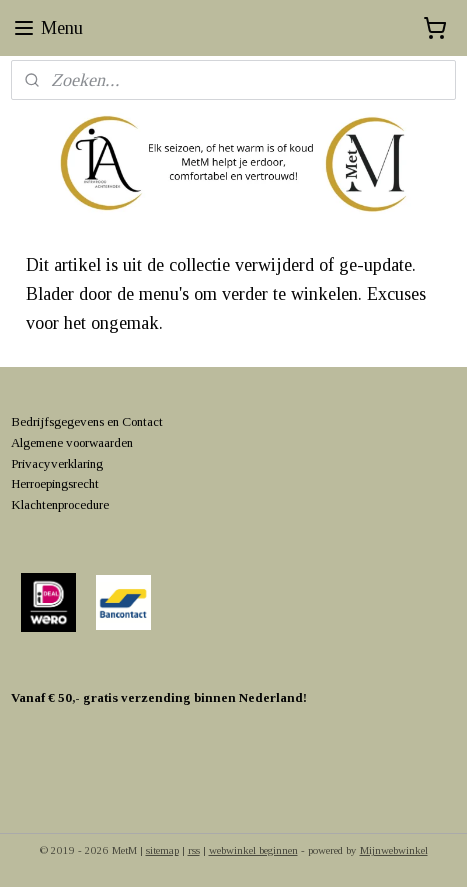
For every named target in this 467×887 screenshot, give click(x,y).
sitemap (162, 850)
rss (194, 850)
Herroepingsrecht (55, 483)
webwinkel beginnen (253, 850)
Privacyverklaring (57, 463)
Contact (142, 421)
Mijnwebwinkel (394, 850)
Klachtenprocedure (60, 504)
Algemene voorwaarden (72, 442)
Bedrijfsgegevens (57, 421)
